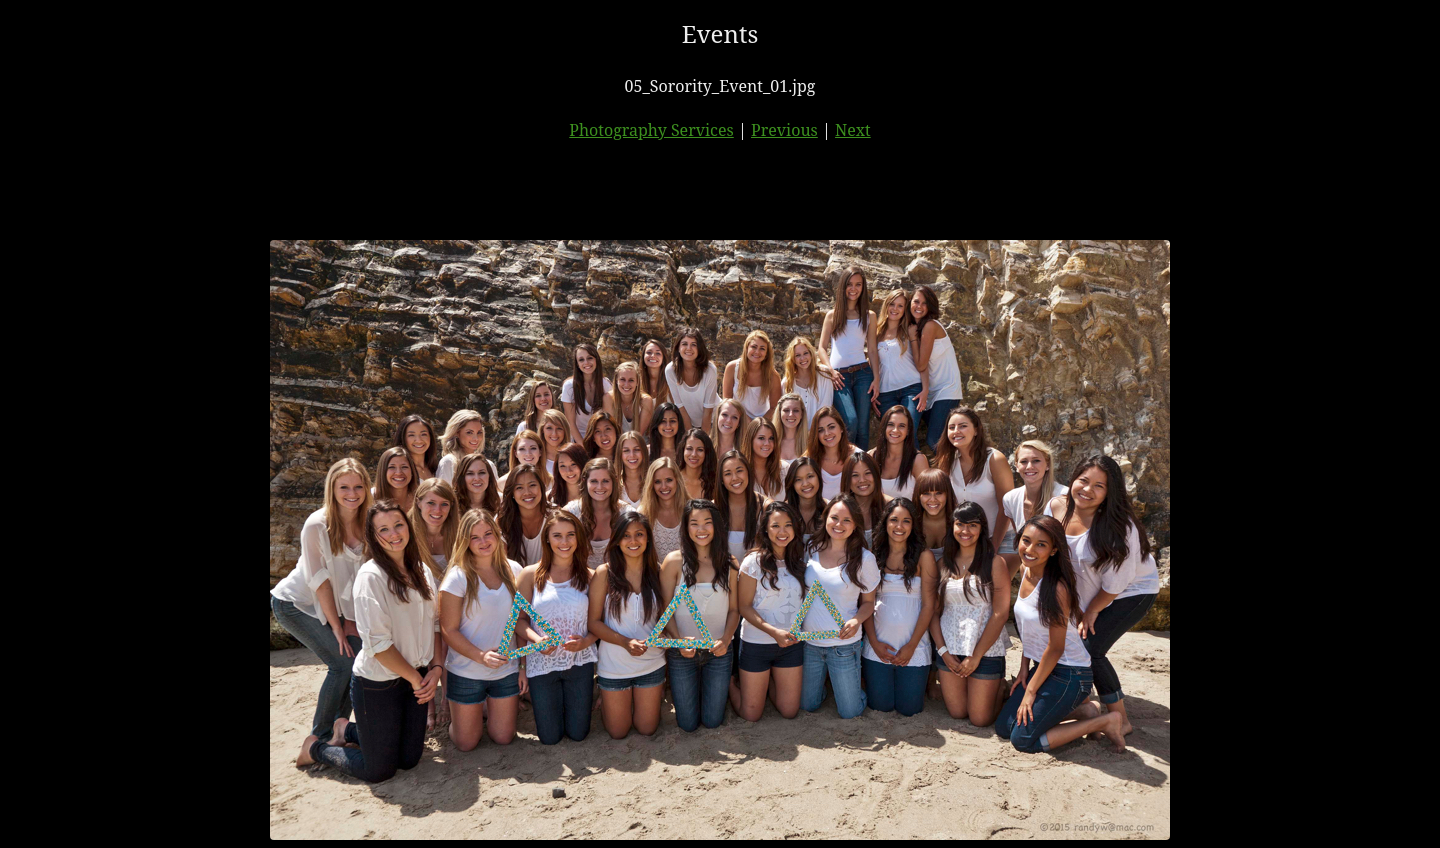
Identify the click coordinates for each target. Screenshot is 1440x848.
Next (853, 130)
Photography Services (651, 130)
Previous (784, 130)
